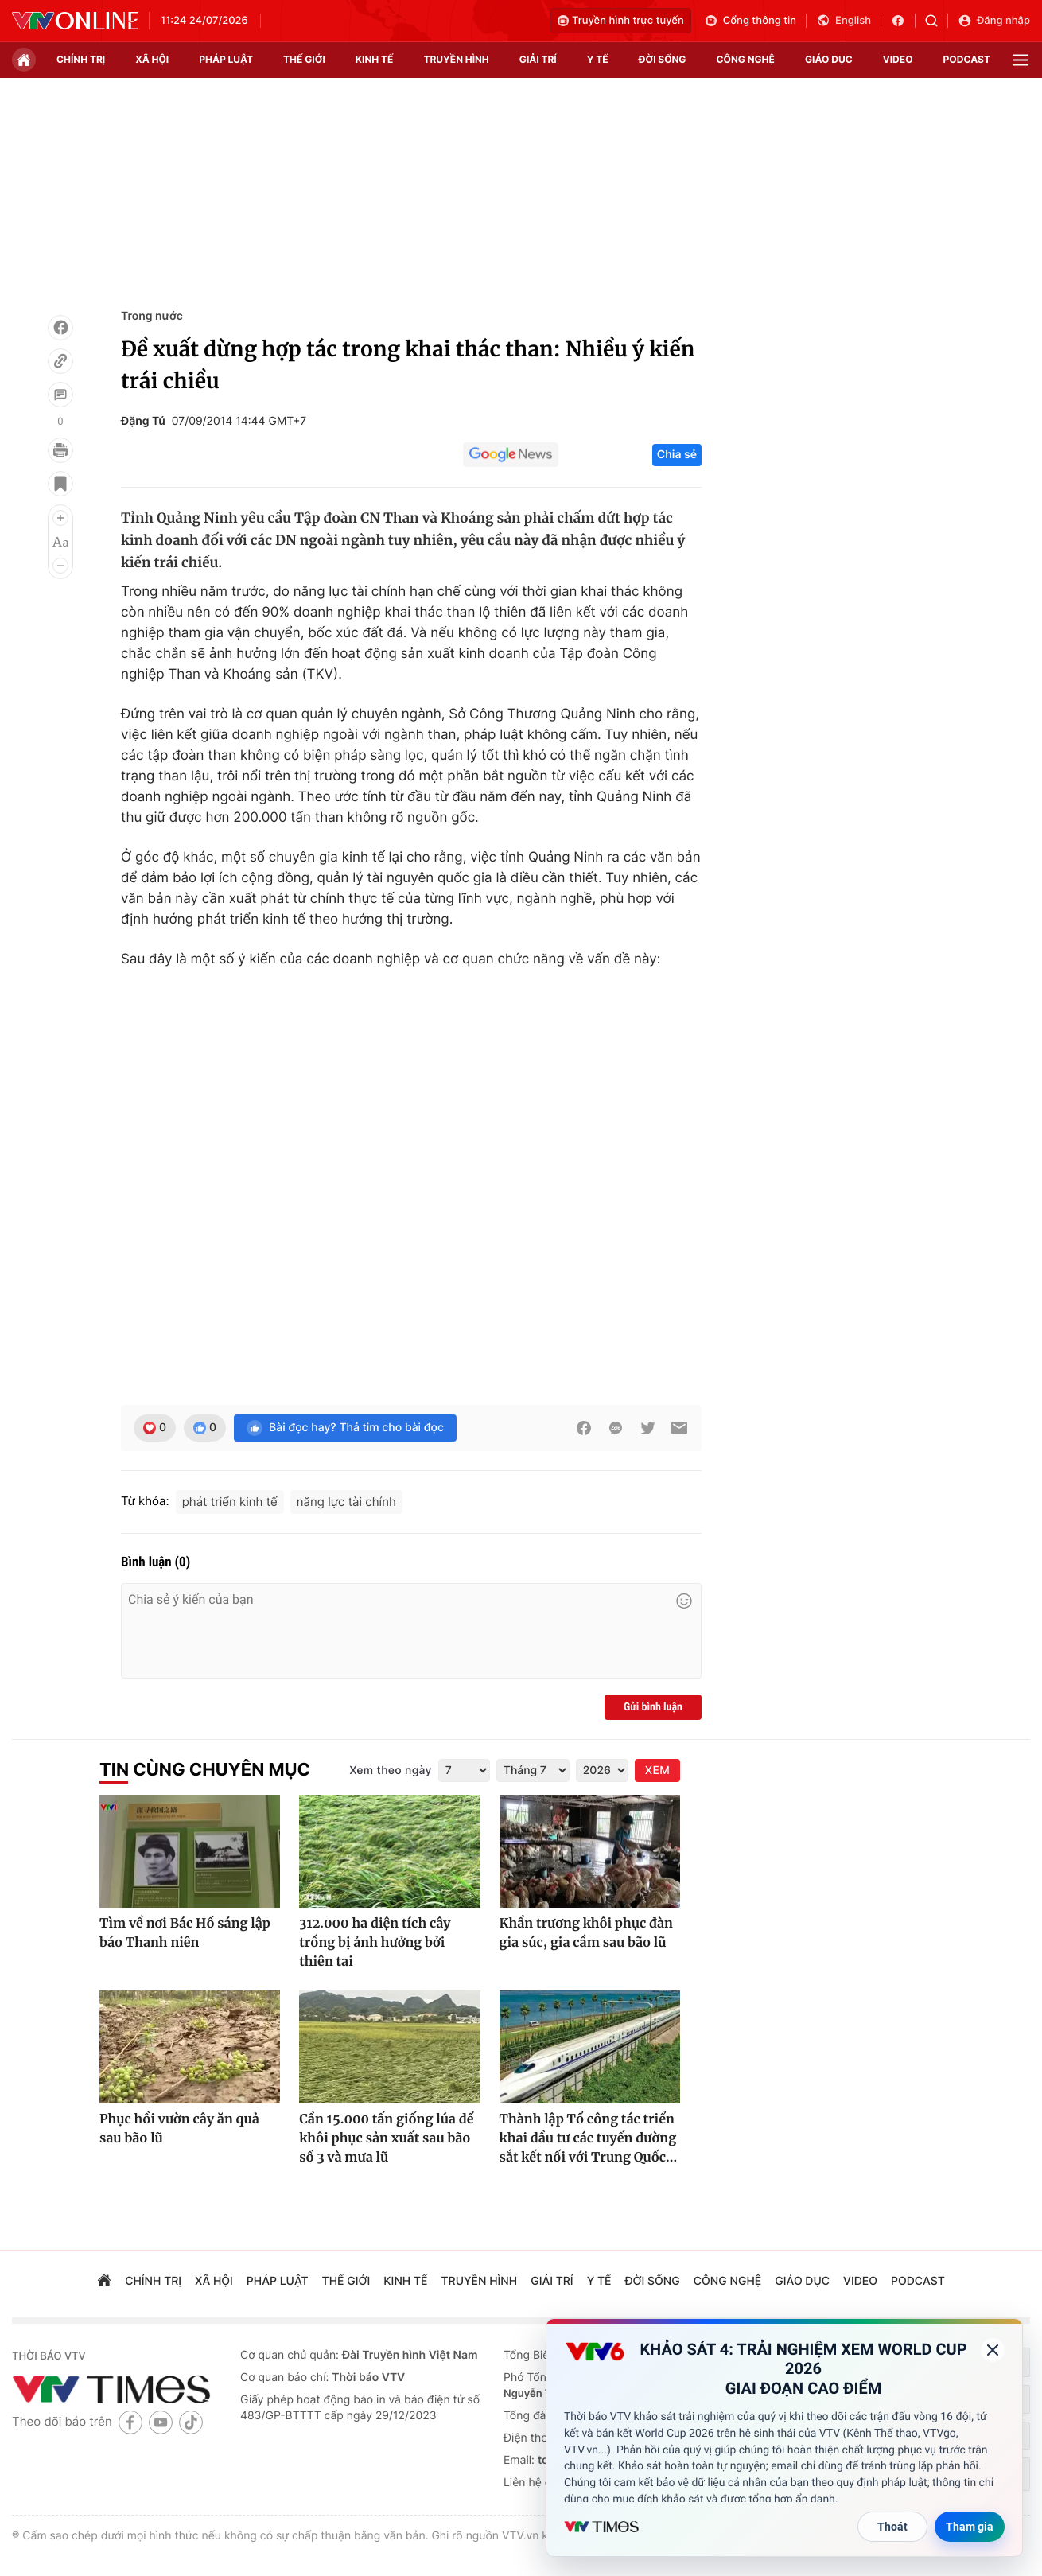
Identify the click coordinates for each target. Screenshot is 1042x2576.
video (898, 59)
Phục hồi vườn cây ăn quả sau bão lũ (179, 2128)
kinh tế (375, 59)
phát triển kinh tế (230, 1501)
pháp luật (226, 59)
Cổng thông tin (750, 21)
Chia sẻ (677, 454)
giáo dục (829, 59)
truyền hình (455, 59)
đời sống (662, 59)
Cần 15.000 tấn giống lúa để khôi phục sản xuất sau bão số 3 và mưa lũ (386, 2138)
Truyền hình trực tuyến (621, 20)
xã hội (152, 59)
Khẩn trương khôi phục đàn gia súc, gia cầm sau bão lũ (586, 1933)
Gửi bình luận (653, 1707)
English (843, 21)
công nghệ (746, 59)
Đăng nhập (994, 21)
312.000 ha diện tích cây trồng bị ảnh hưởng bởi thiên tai (374, 1943)
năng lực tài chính (346, 1501)
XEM (657, 1770)
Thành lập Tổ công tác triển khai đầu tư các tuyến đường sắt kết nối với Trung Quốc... (589, 2138)
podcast (966, 59)
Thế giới (304, 59)
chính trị (80, 59)
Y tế (597, 59)
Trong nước (152, 316)
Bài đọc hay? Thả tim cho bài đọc (345, 1428)
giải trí (538, 59)
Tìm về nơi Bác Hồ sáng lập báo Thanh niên (184, 1933)
